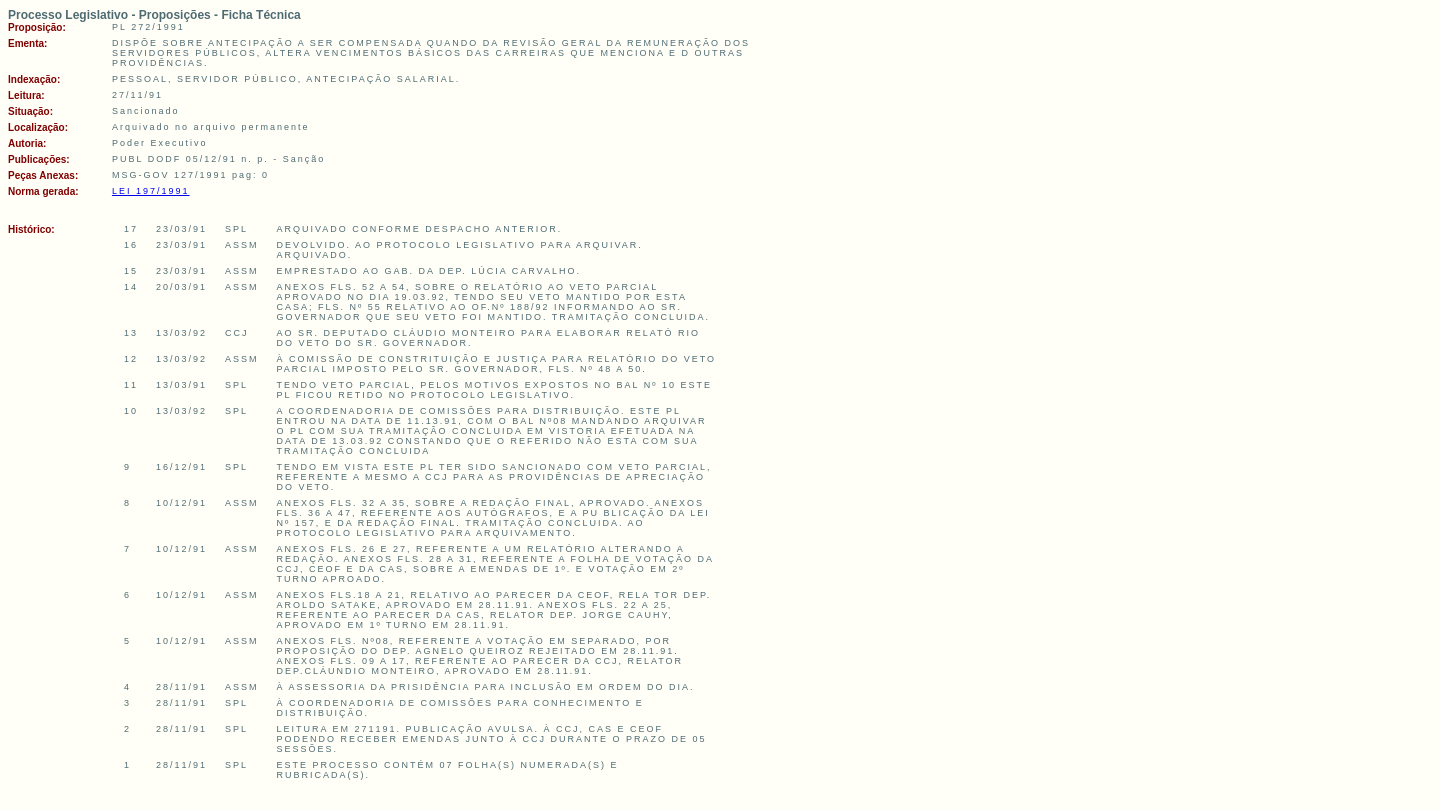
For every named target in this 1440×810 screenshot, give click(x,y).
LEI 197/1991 (151, 191)
